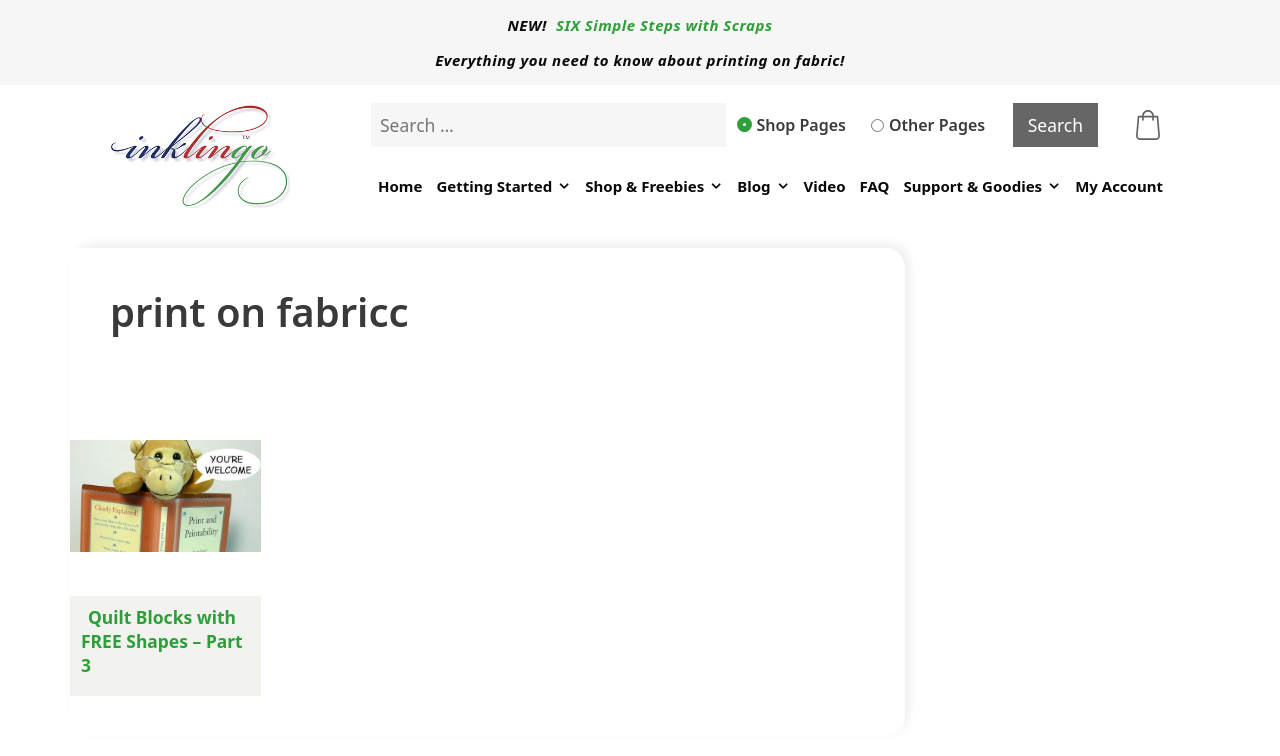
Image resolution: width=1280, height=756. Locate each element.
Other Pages (928, 125)
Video (825, 186)
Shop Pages (792, 125)
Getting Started (503, 186)
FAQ (875, 186)
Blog (763, 186)
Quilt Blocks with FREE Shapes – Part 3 (162, 641)
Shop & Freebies (654, 186)
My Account (1119, 186)
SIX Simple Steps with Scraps (664, 25)
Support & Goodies (982, 186)
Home (400, 186)
